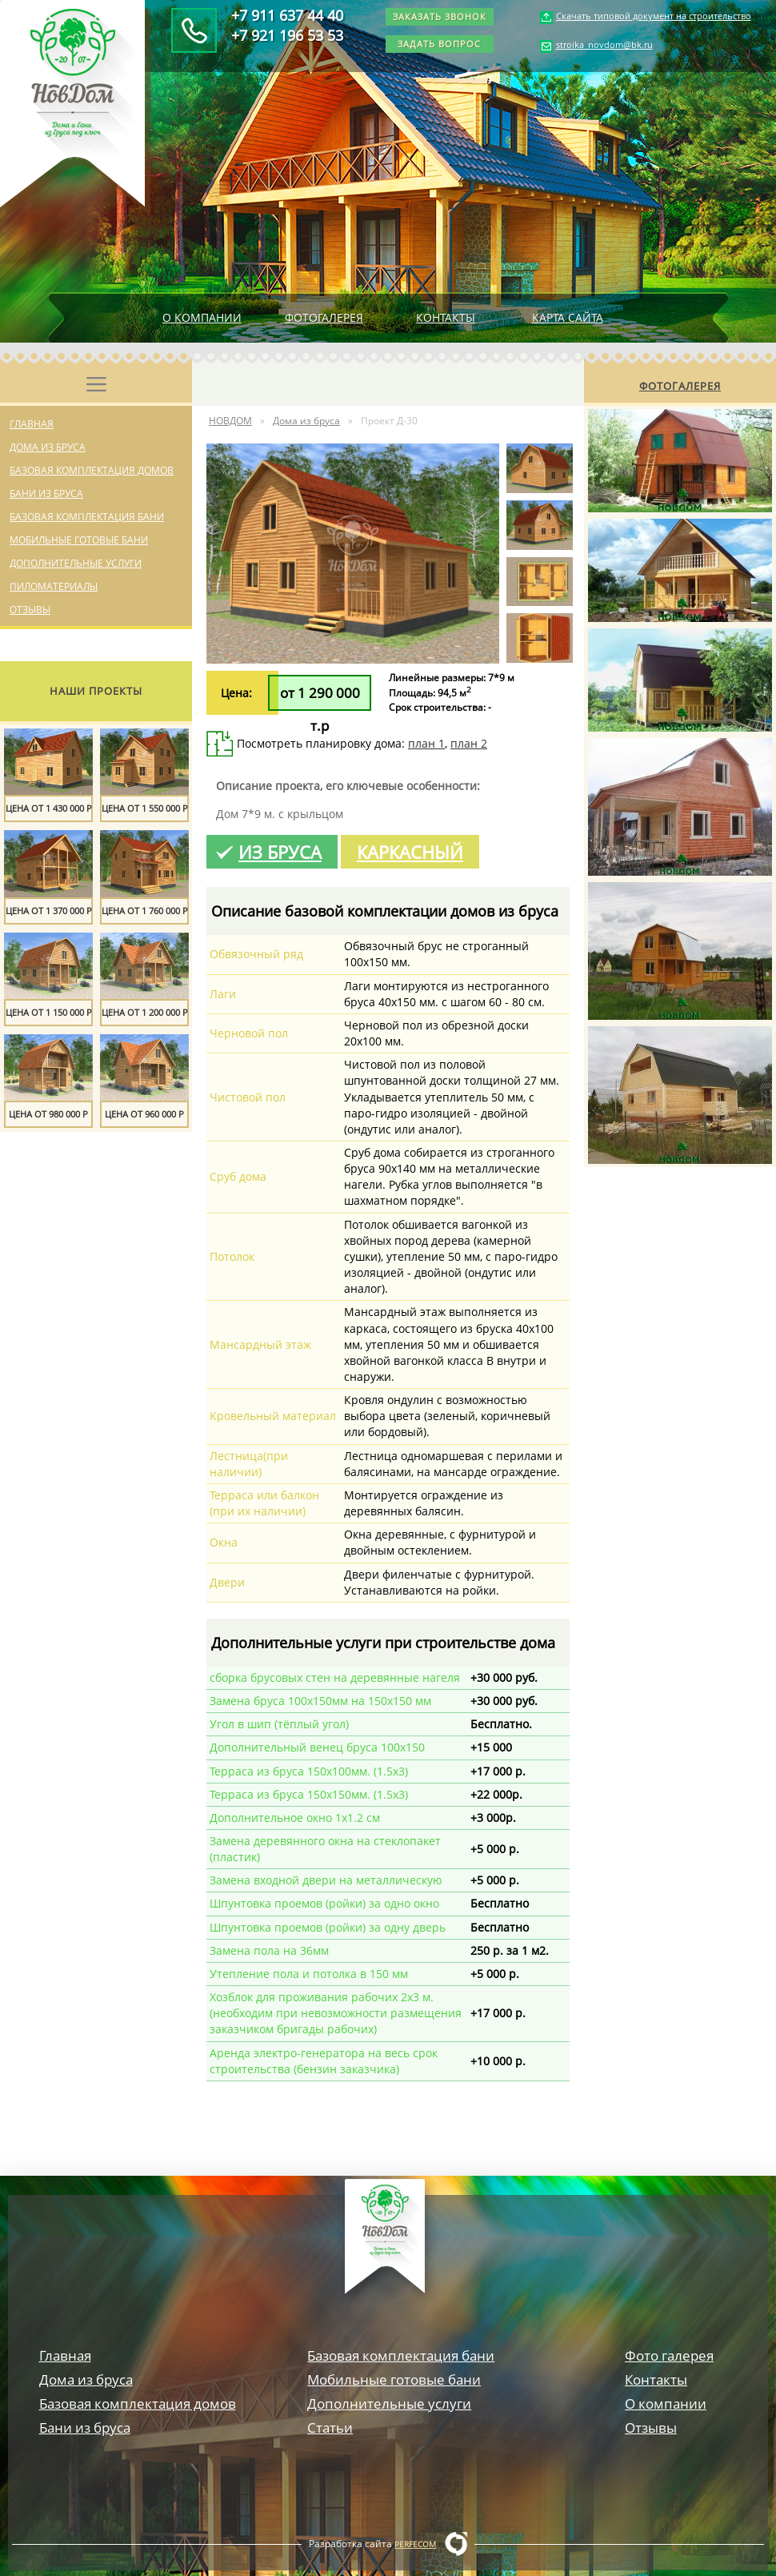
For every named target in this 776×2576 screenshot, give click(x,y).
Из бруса (280, 852)
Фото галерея (669, 2355)
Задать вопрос (439, 44)
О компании (202, 317)
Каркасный (410, 852)
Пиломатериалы (54, 586)
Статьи (330, 2427)
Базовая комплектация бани (87, 517)
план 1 (426, 743)
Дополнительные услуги (76, 563)
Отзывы (30, 609)
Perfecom (415, 2544)
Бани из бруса (46, 493)
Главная (32, 424)
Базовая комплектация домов (92, 470)
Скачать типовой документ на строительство (653, 16)
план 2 (468, 743)
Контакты (445, 317)
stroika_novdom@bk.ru (604, 44)
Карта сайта (567, 317)
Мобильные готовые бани (79, 540)
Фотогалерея (324, 317)
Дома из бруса (48, 447)
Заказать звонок (439, 16)
